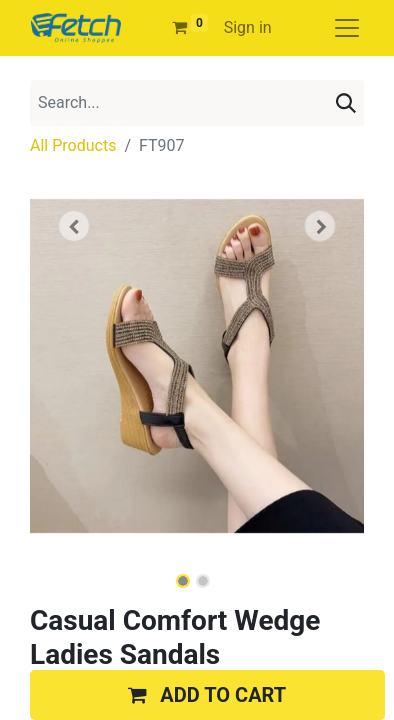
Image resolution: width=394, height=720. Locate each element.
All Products (73, 145)
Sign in (248, 27)
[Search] (346, 103)
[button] (74, 226)
